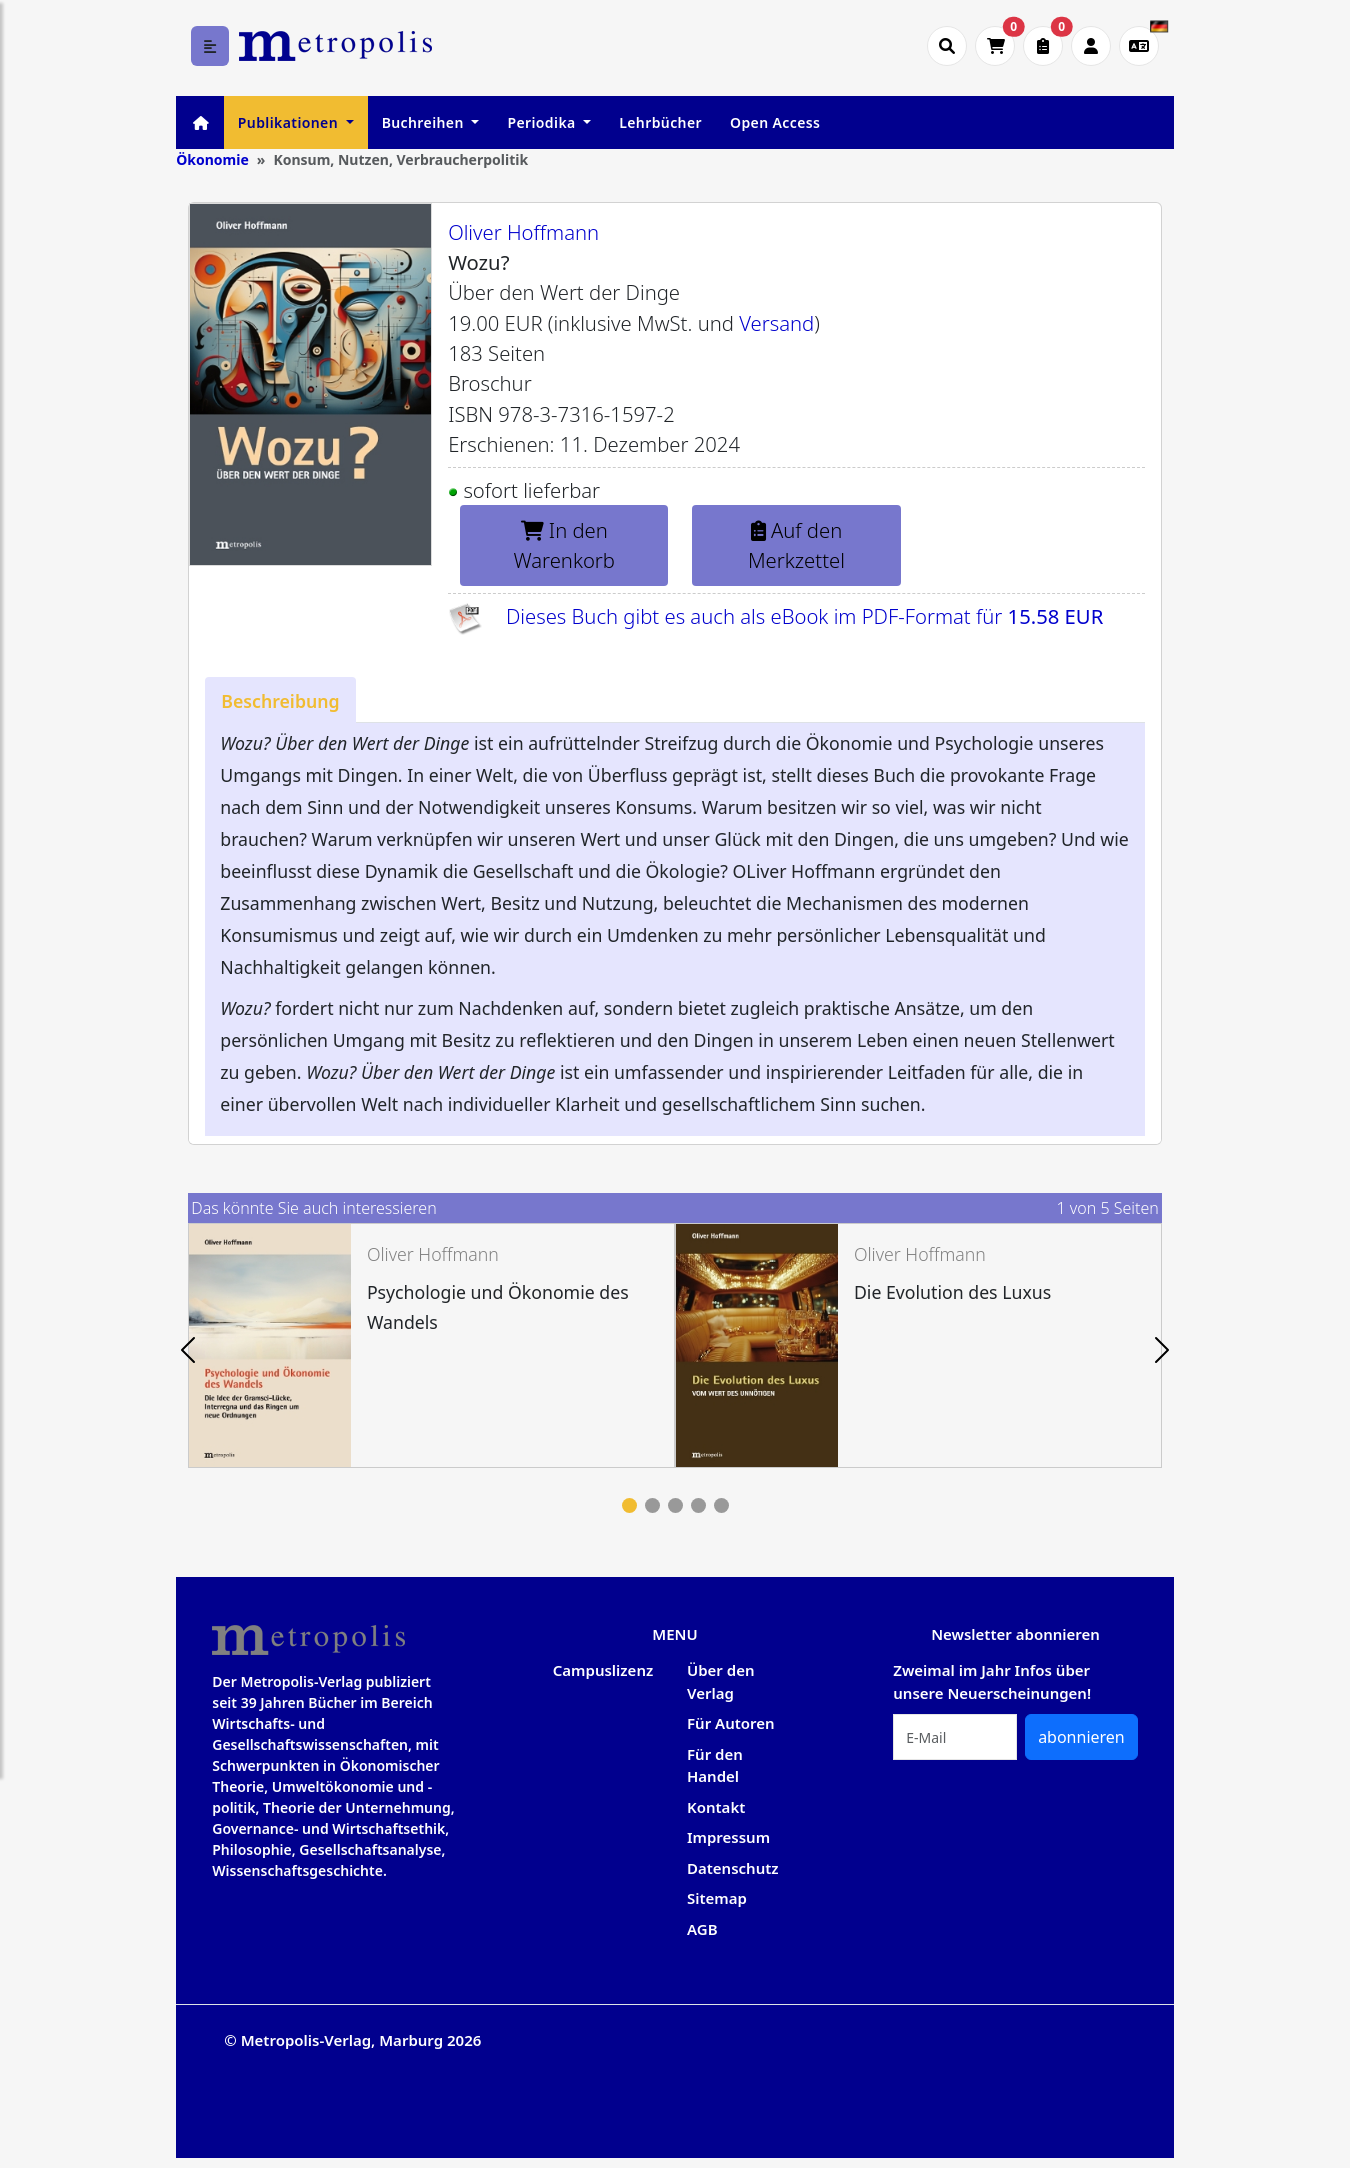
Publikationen (290, 122)
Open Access (775, 122)
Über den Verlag (721, 1681)
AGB (702, 1929)
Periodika (543, 122)
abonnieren (1081, 1737)
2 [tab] (652, 1505)
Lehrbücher (660, 122)
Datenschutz (733, 1868)
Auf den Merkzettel (796, 545)
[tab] (280, 700)
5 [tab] (721, 1505)
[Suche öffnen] (947, 46)
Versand (776, 323)
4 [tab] (698, 1505)
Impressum (728, 1837)
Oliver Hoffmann (523, 232)
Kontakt (716, 1807)
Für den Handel (715, 1765)
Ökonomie (212, 159)
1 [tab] (629, 1505)
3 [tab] (675, 1505)
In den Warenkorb (564, 545)
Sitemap (717, 1898)
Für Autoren (731, 1723)
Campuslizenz (603, 1670)
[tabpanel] (431, 1345)
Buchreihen (425, 122)
